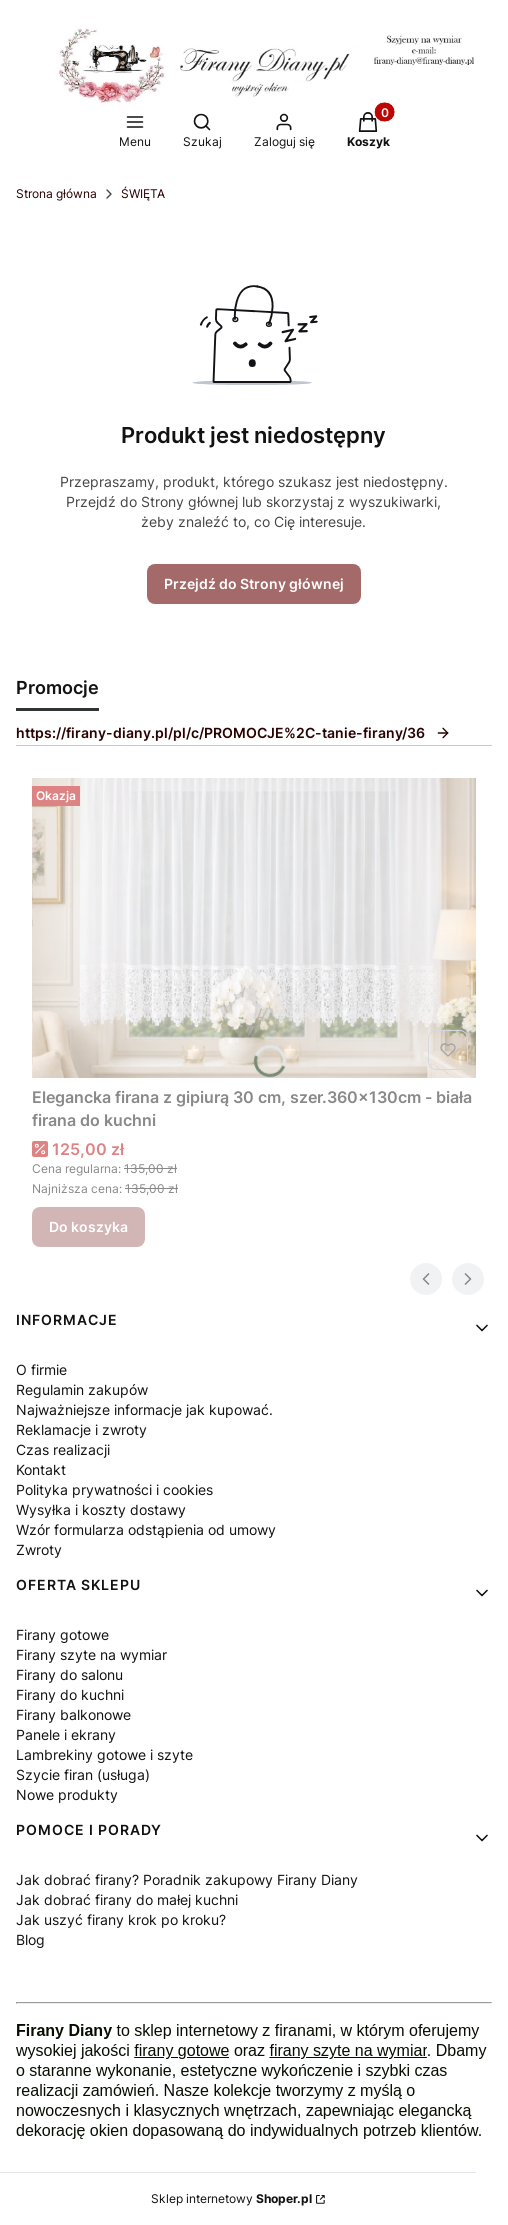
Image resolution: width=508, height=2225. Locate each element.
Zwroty (39, 1549)
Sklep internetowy (231, 2198)
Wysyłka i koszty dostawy (101, 1509)
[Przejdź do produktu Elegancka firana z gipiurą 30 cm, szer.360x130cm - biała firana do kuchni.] (254, 928)
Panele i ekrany (66, 1734)
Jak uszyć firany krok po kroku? (121, 1919)
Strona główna (56, 193)
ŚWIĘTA (143, 193)
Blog (30, 1939)
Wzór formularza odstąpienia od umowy (146, 1529)
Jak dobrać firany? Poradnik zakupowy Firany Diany (187, 1879)
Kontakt (41, 1469)
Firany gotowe (62, 1634)
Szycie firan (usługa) (83, 1774)
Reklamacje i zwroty (81, 1429)
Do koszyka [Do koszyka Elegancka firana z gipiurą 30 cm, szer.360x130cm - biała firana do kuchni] (88, 1226)
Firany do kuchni (70, 1694)
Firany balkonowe (73, 1714)
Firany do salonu (69, 1674)
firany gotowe (181, 2050)
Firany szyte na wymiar (91, 1654)
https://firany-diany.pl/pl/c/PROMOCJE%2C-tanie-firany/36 (233, 732)
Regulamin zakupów (82, 1389)
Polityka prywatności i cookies (114, 1489)
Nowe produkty (67, 1794)
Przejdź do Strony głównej (254, 583)
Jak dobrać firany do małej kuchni (127, 1899)
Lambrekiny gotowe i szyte (104, 1754)
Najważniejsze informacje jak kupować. (144, 1409)
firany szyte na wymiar (347, 2050)
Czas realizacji (63, 1449)
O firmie (41, 1369)
